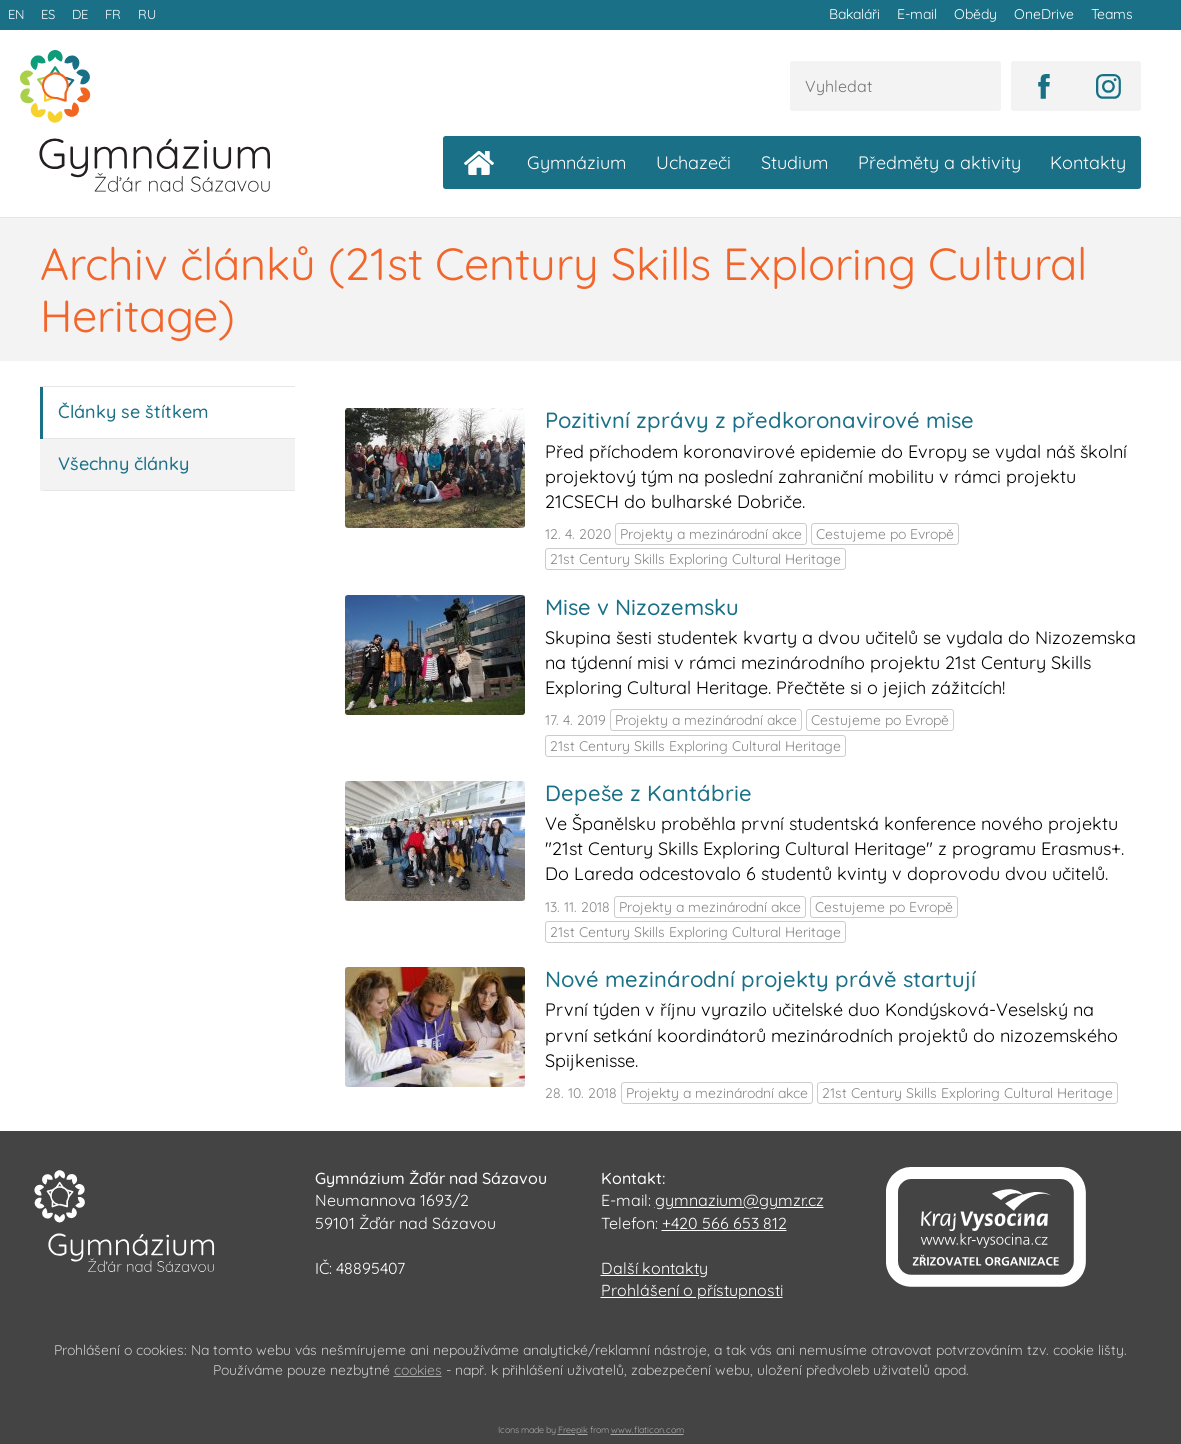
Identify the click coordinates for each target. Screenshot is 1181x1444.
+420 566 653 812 (724, 1222)
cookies (418, 1369)
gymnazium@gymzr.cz (739, 1200)
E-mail (920, 14)
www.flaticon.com (647, 1428)
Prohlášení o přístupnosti (692, 1289)
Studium (794, 162)
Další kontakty (654, 1267)
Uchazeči (693, 162)
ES (47, 14)
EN (16, 14)
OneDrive (1045, 14)
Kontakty (1088, 162)
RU (143, 14)
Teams (1112, 14)
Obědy (977, 14)
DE (78, 14)
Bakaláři (858, 14)
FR (110, 14)
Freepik (573, 1428)
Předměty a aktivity (939, 162)
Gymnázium (576, 162)
